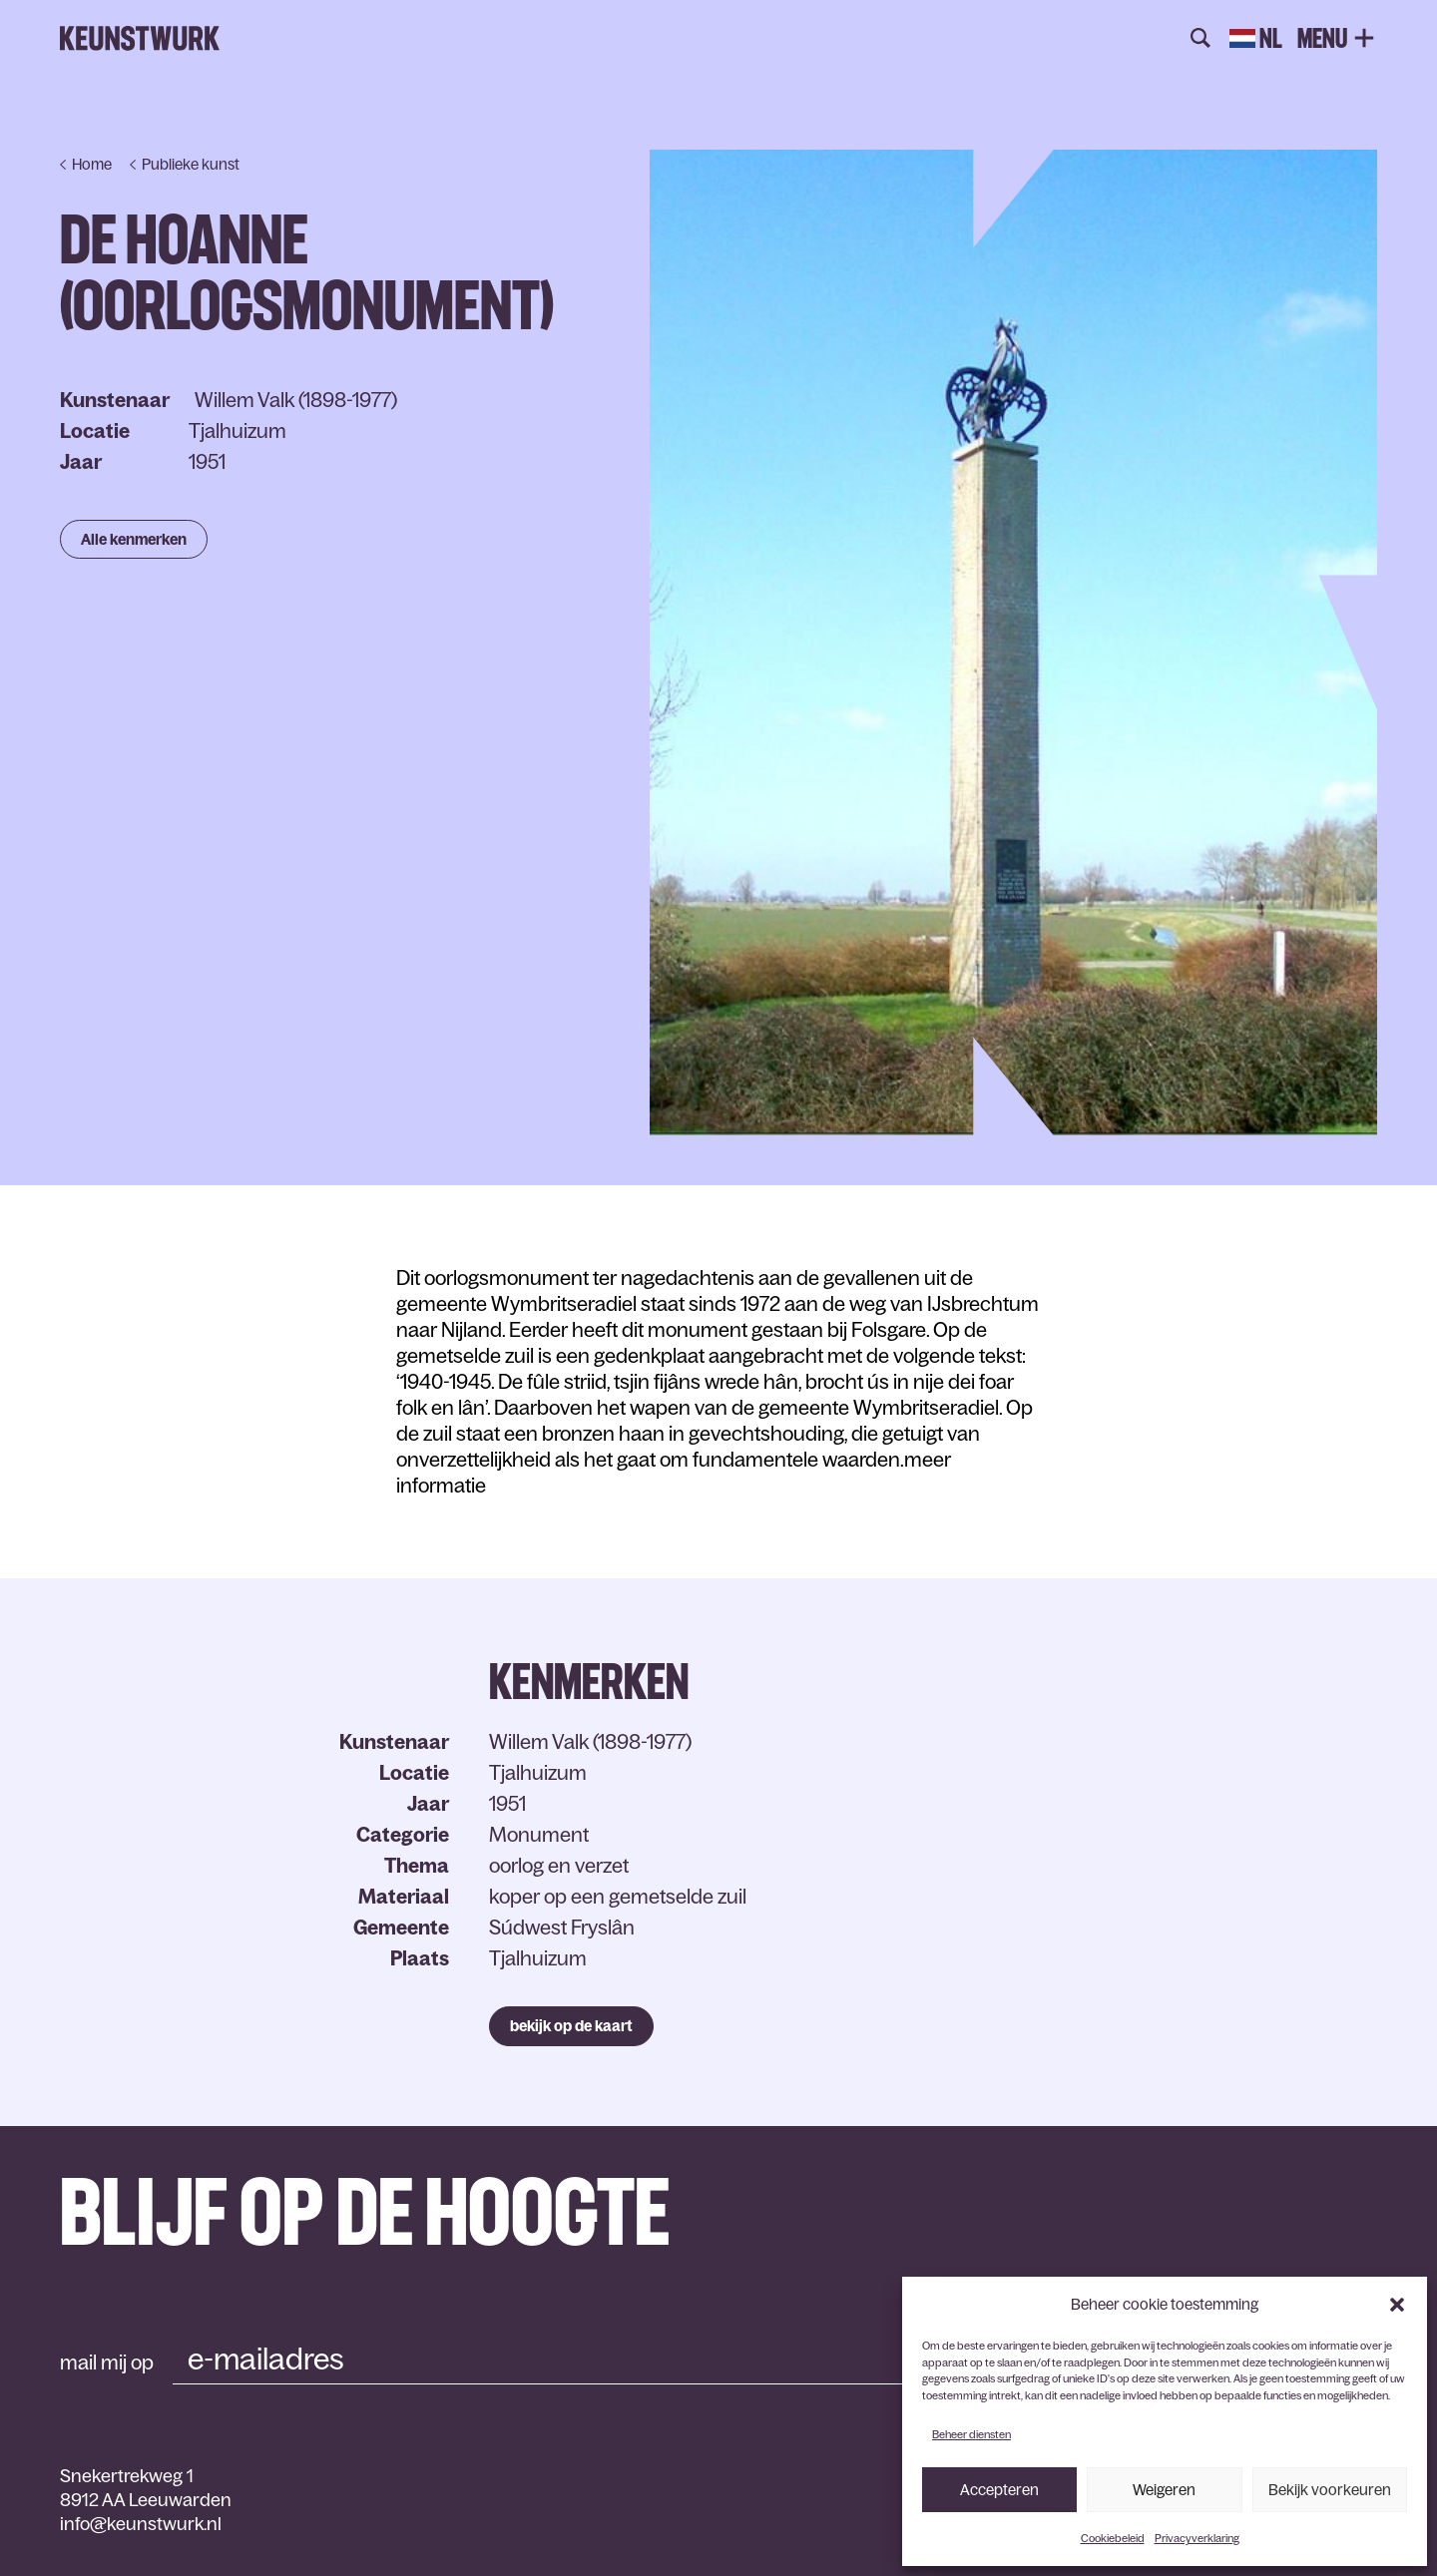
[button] (1397, 2305)
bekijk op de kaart (571, 2025)
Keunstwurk (140, 39)
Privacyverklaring (1197, 2538)
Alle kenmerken (134, 539)
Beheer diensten (971, 2434)
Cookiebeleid (1113, 2538)
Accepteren (999, 2489)
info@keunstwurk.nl (141, 2524)
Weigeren (1164, 2489)
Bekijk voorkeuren (1329, 2489)
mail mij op (107, 2362)
